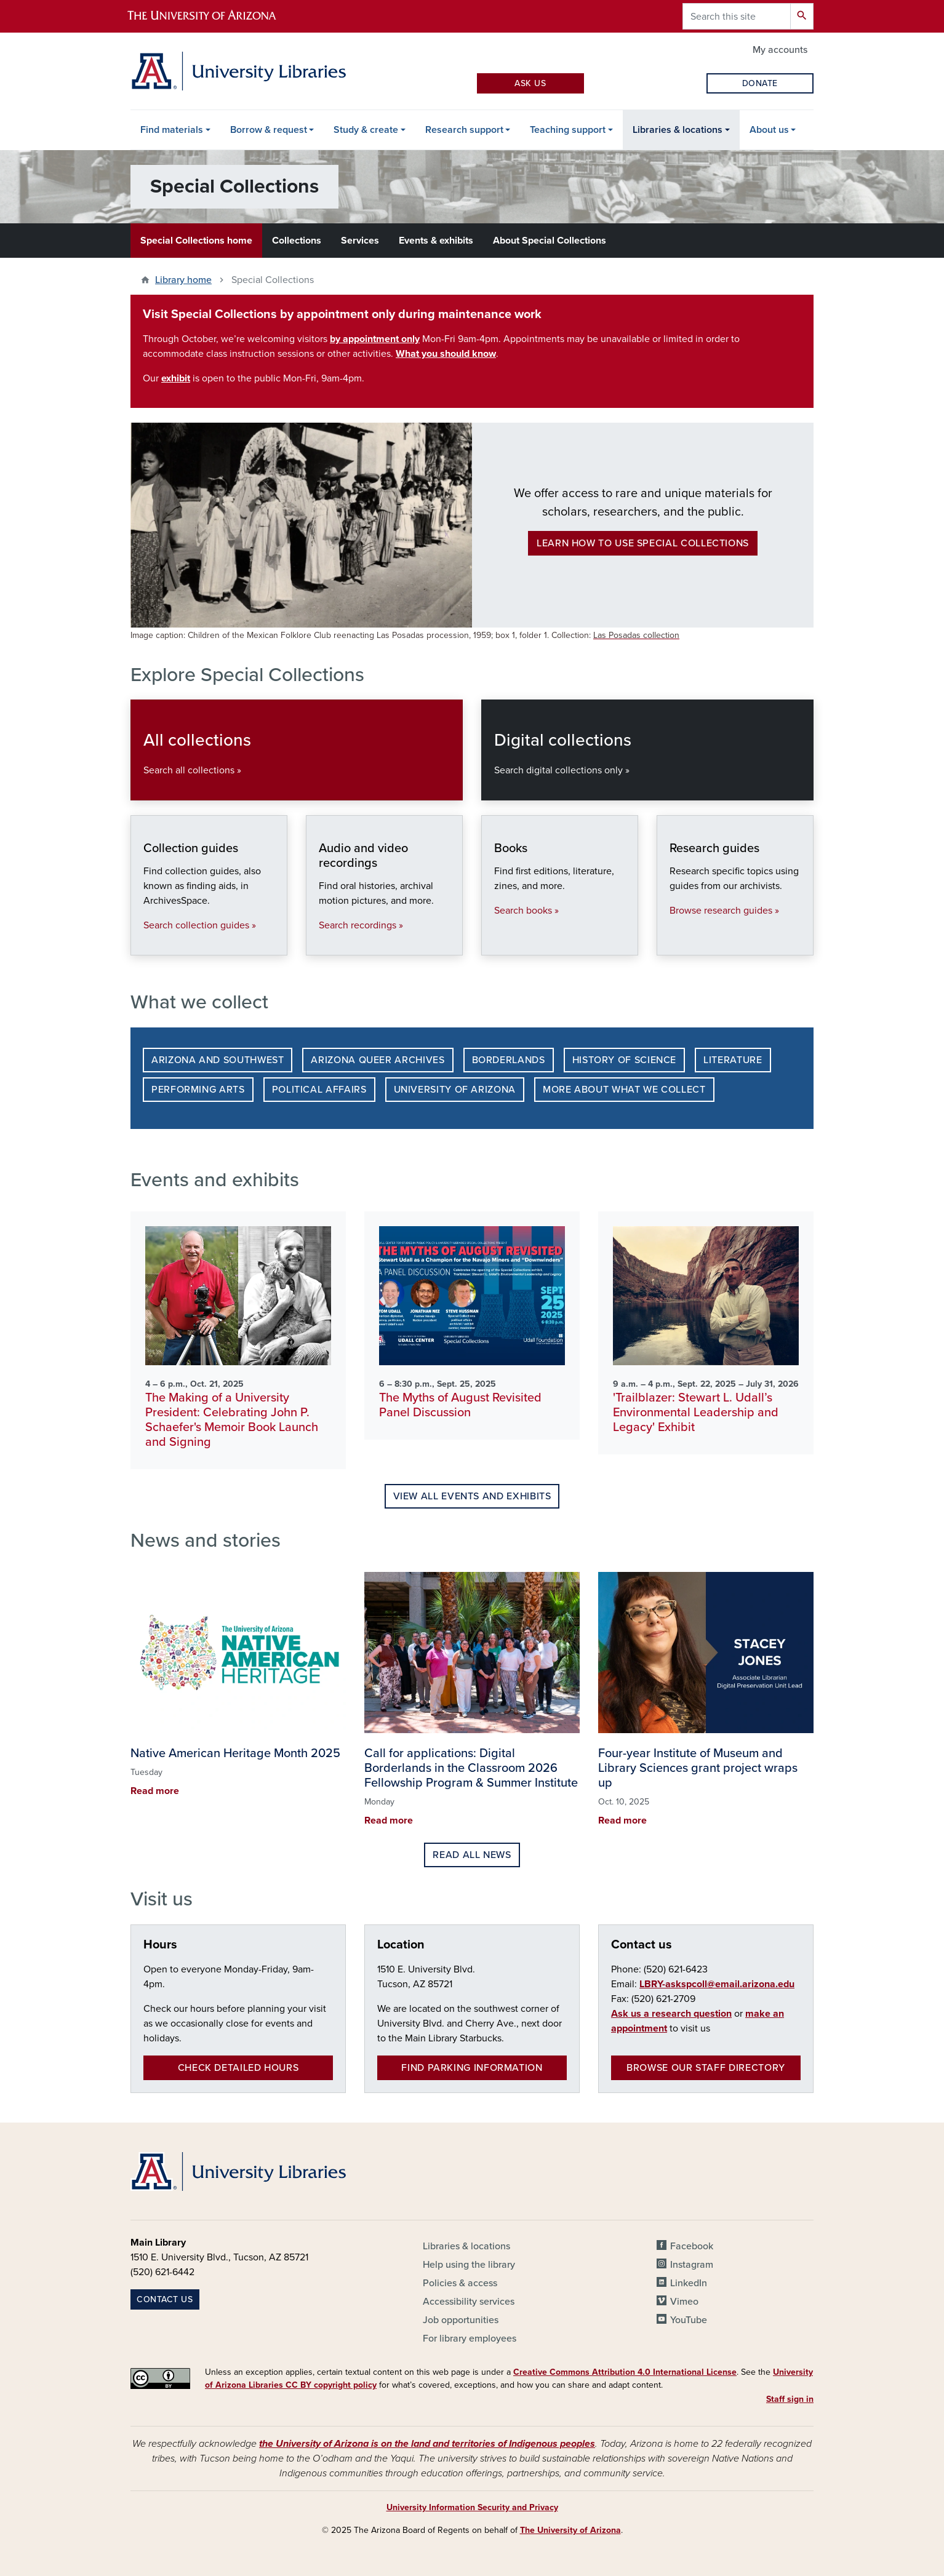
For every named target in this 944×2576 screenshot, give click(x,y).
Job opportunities (460, 2320)
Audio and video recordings (318, 942)
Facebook (691, 2246)
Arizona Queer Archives (377, 1060)
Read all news (472, 1855)
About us (769, 130)
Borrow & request (268, 130)
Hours (160, 1944)
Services (360, 240)
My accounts (780, 50)
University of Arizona (455, 1089)
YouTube (688, 2320)
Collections (296, 240)
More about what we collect (624, 1089)
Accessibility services (468, 2301)
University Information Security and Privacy (472, 2507)
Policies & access (460, 2283)
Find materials (171, 130)
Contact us (641, 1944)
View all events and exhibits (472, 1496)
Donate (760, 83)
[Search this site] (736, 16)
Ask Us (530, 83)
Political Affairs (319, 1089)
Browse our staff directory (705, 2068)
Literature (732, 1060)
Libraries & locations (677, 130)
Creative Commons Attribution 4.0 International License (625, 2372)
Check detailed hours (238, 2068)
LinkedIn (688, 2283)
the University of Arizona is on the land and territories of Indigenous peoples (427, 2444)
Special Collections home (196, 240)
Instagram (691, 2265)
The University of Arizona (570, 2530)
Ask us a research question (671, 2014)
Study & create (366, 130)
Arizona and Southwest (217, 1060)
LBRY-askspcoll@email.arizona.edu (716, 1984)
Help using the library (469, 2265)
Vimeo (684, 2301)
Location (401, 1944)
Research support (464, 130)
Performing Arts (198, 1089)
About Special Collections (549, 240)
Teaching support (568, 130)
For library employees (469, 2338)
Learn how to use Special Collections (643, 543)
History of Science (624, 1060)
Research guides (669, 942)
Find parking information (471, 2068)
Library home (183, 280)
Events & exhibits (436, 240)
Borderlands (508, 1060)
